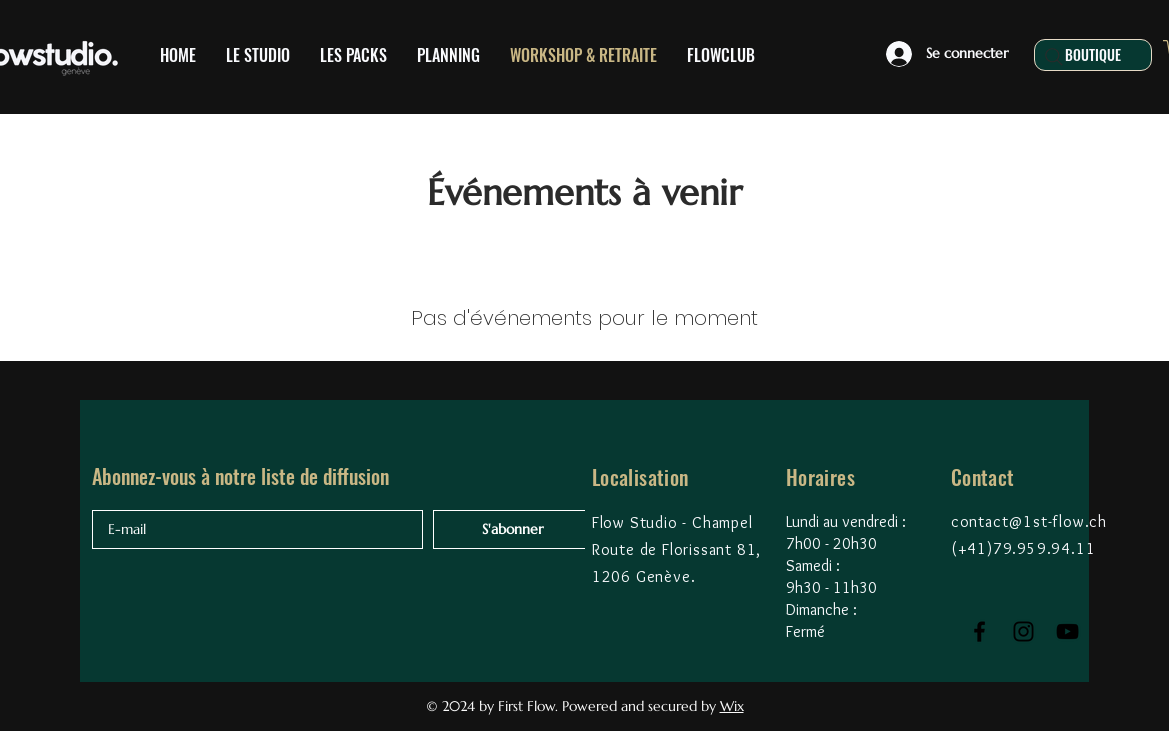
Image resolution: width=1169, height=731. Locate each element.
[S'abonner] (512, 529)
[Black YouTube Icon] (1067, 631)
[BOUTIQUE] (1093, 55)
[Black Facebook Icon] (979, 631)
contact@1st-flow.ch (1029, 521)
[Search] (1054, 57)
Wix (732, 706)
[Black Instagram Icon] (1023, 631)
